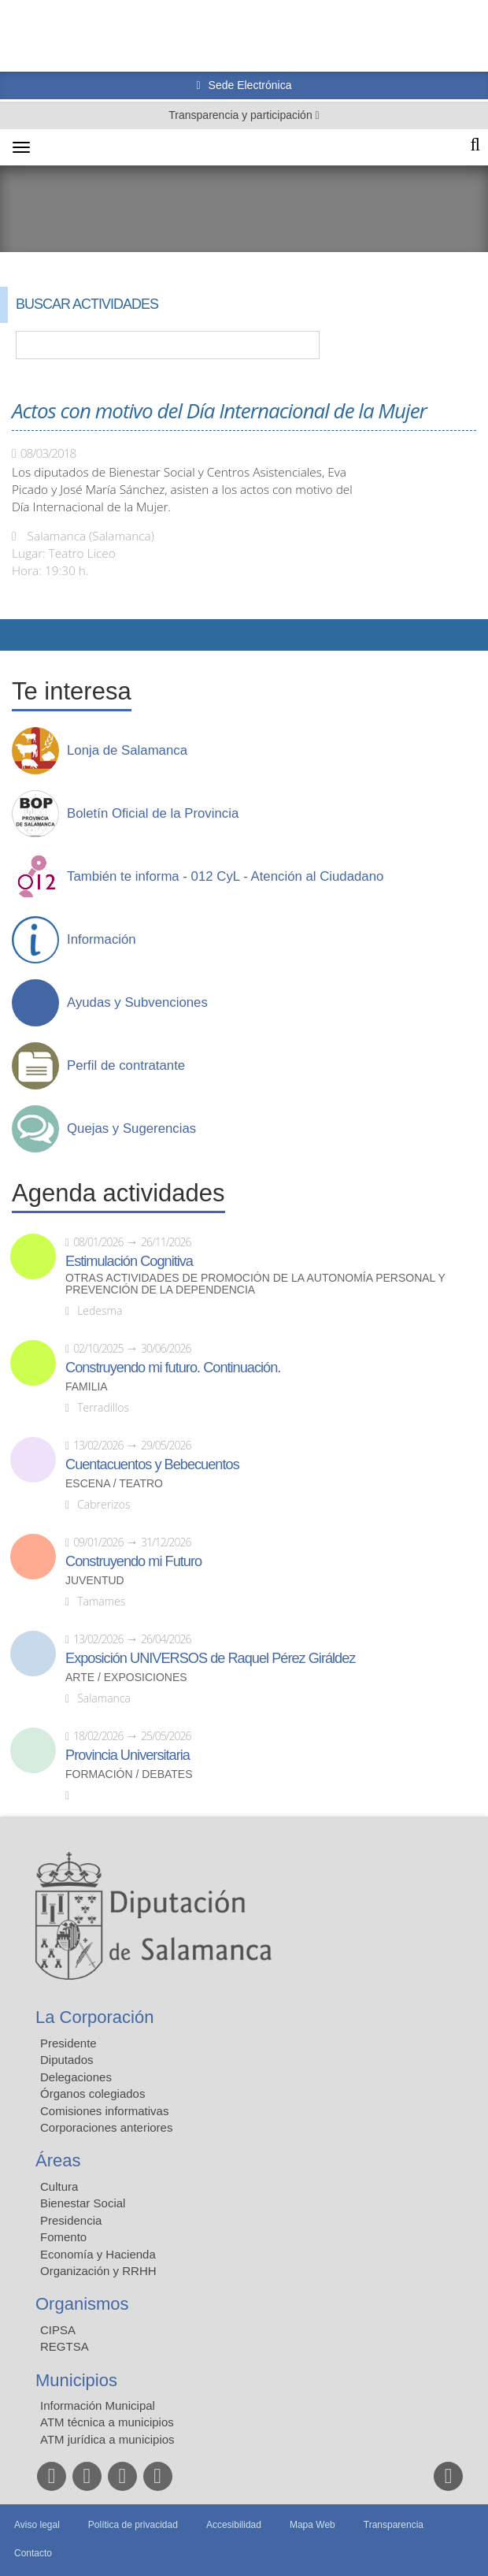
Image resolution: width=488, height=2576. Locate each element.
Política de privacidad (133, 2524)
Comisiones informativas (104, 2111)
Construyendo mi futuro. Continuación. (172, 1367)
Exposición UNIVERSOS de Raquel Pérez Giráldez (210, 1658)
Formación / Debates (129, 1774)
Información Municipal (97, 2405)
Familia (86, 1387)
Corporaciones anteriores (106, 2127)
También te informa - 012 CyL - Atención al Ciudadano (225, 877)
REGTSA (64, 2346)
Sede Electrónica (248, 85)
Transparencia (393, 2524)
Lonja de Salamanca (127, 751)
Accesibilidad (233, 2524)
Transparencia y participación (241, 115)
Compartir (19, 635)
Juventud (94, 1581)
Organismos (82, 2304)
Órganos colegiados (92, 2093)
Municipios (76, 2380)
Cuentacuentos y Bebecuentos (152, 1464)
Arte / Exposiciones (126, 1677)
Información (101, 940)
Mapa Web (312, 2524)
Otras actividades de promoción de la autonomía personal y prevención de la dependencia (255, 1284)
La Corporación (94, 2017)
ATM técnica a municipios (107, 2422)
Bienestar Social (82, 2203)
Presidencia (71, 2220)
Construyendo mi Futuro (133, 1561)
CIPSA (58, 2330)
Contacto (33, 2553)
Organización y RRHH (98, 2270)
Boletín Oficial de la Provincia (152, 814)
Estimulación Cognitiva (129, 1261)
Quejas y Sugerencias (131, 1129)
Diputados (67, 2059)
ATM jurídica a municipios (107, 2439)
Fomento (63, 2237)
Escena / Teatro (114, 1484)
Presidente (68, 2043)
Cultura (59, 2186)
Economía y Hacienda (98, 2254)
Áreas (57, 2160)
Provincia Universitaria (127, 1755)
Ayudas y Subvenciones (137, 1003)
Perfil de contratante (126, 1066)
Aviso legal (37, 2524)
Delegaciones (76, 2077)
